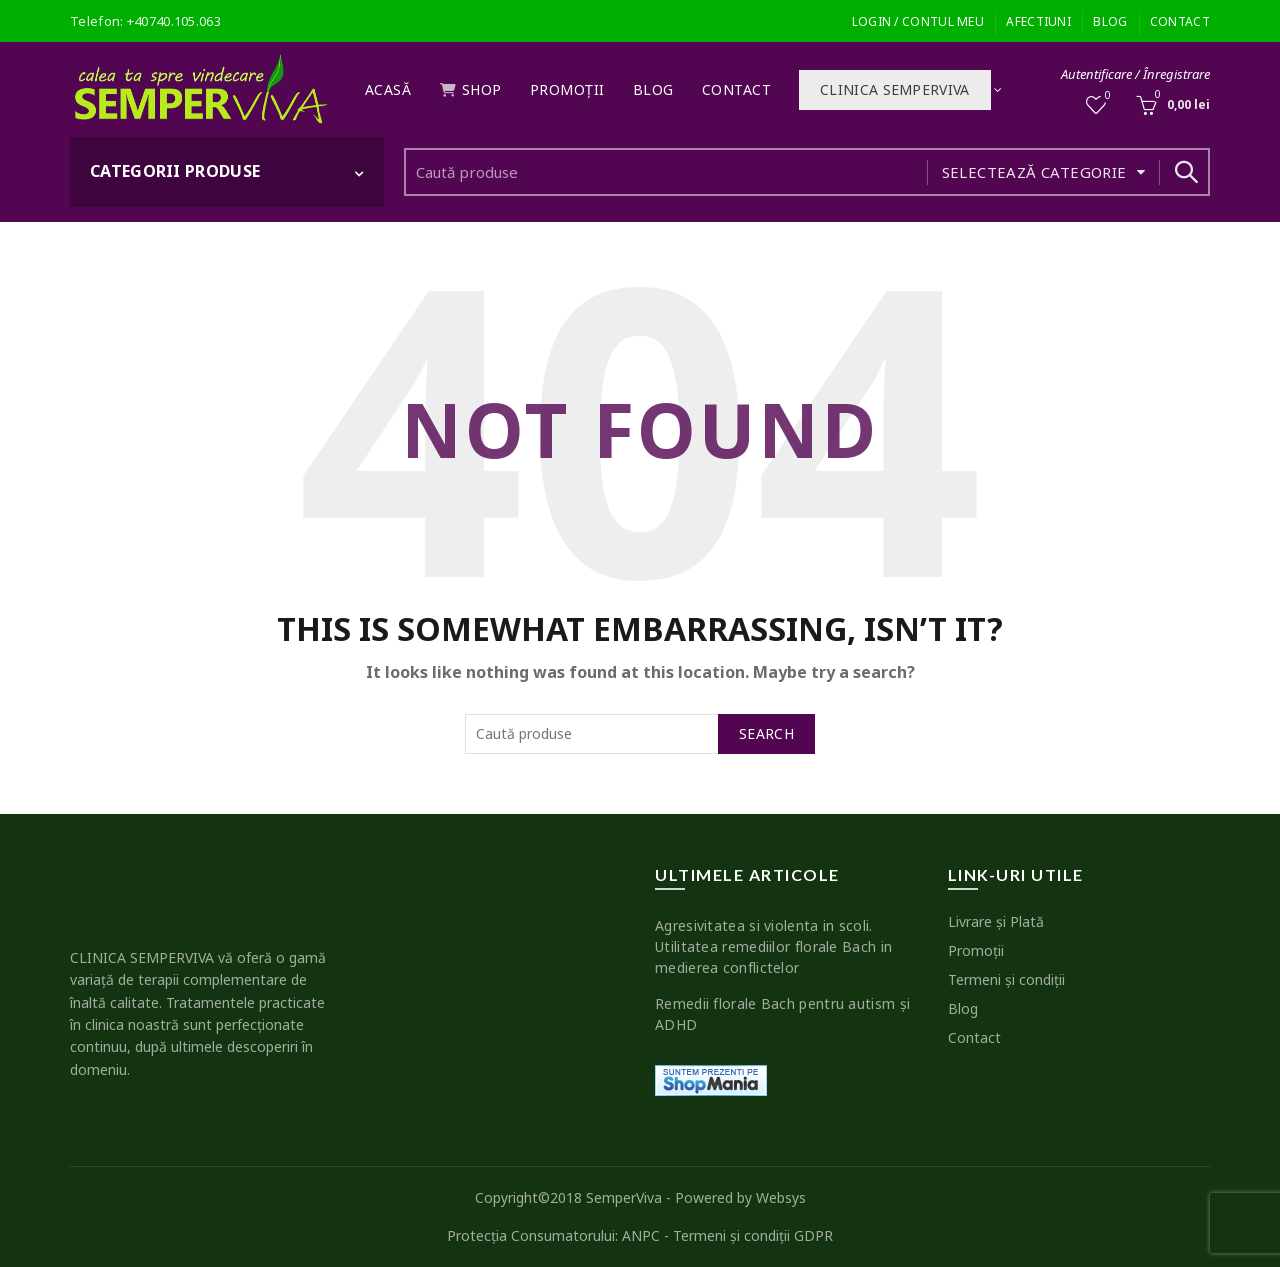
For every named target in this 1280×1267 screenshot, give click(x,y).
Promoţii (567, 89)
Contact (1180, 21)
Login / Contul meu (918, 21)
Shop (470, 89)
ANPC (641, 1235)
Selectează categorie (1034, 172)
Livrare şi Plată (996, 921)
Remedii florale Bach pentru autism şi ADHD (782, 1014)
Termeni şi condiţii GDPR (753, 1235)
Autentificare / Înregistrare (1135, 74)
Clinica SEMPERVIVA (894, 89)
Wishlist (1106, 96)
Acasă (388, 89)
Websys (781, 1197)
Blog (1110, 21)
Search (1185, 172)
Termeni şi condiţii (1006, 979)
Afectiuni (1038, 21)
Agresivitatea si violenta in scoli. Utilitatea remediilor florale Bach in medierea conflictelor (773, 946)
